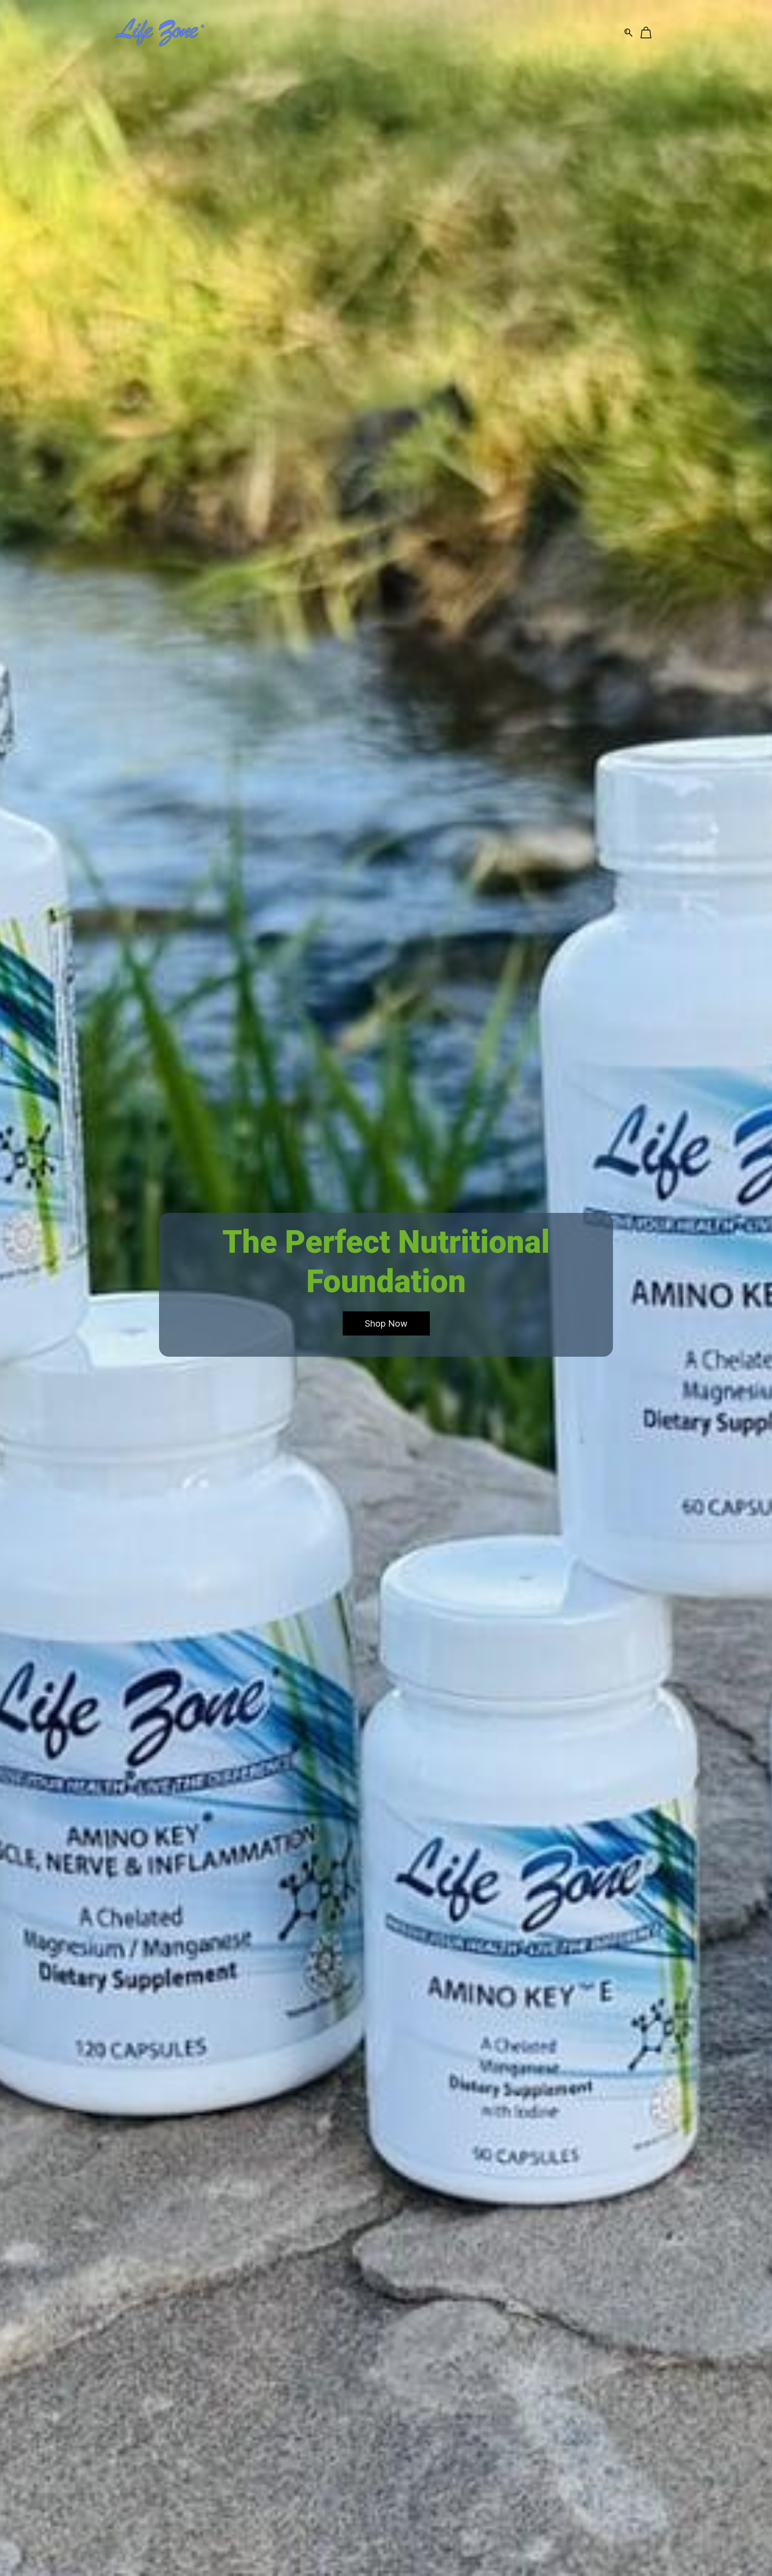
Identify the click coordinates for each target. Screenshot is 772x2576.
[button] (386, 1323)
